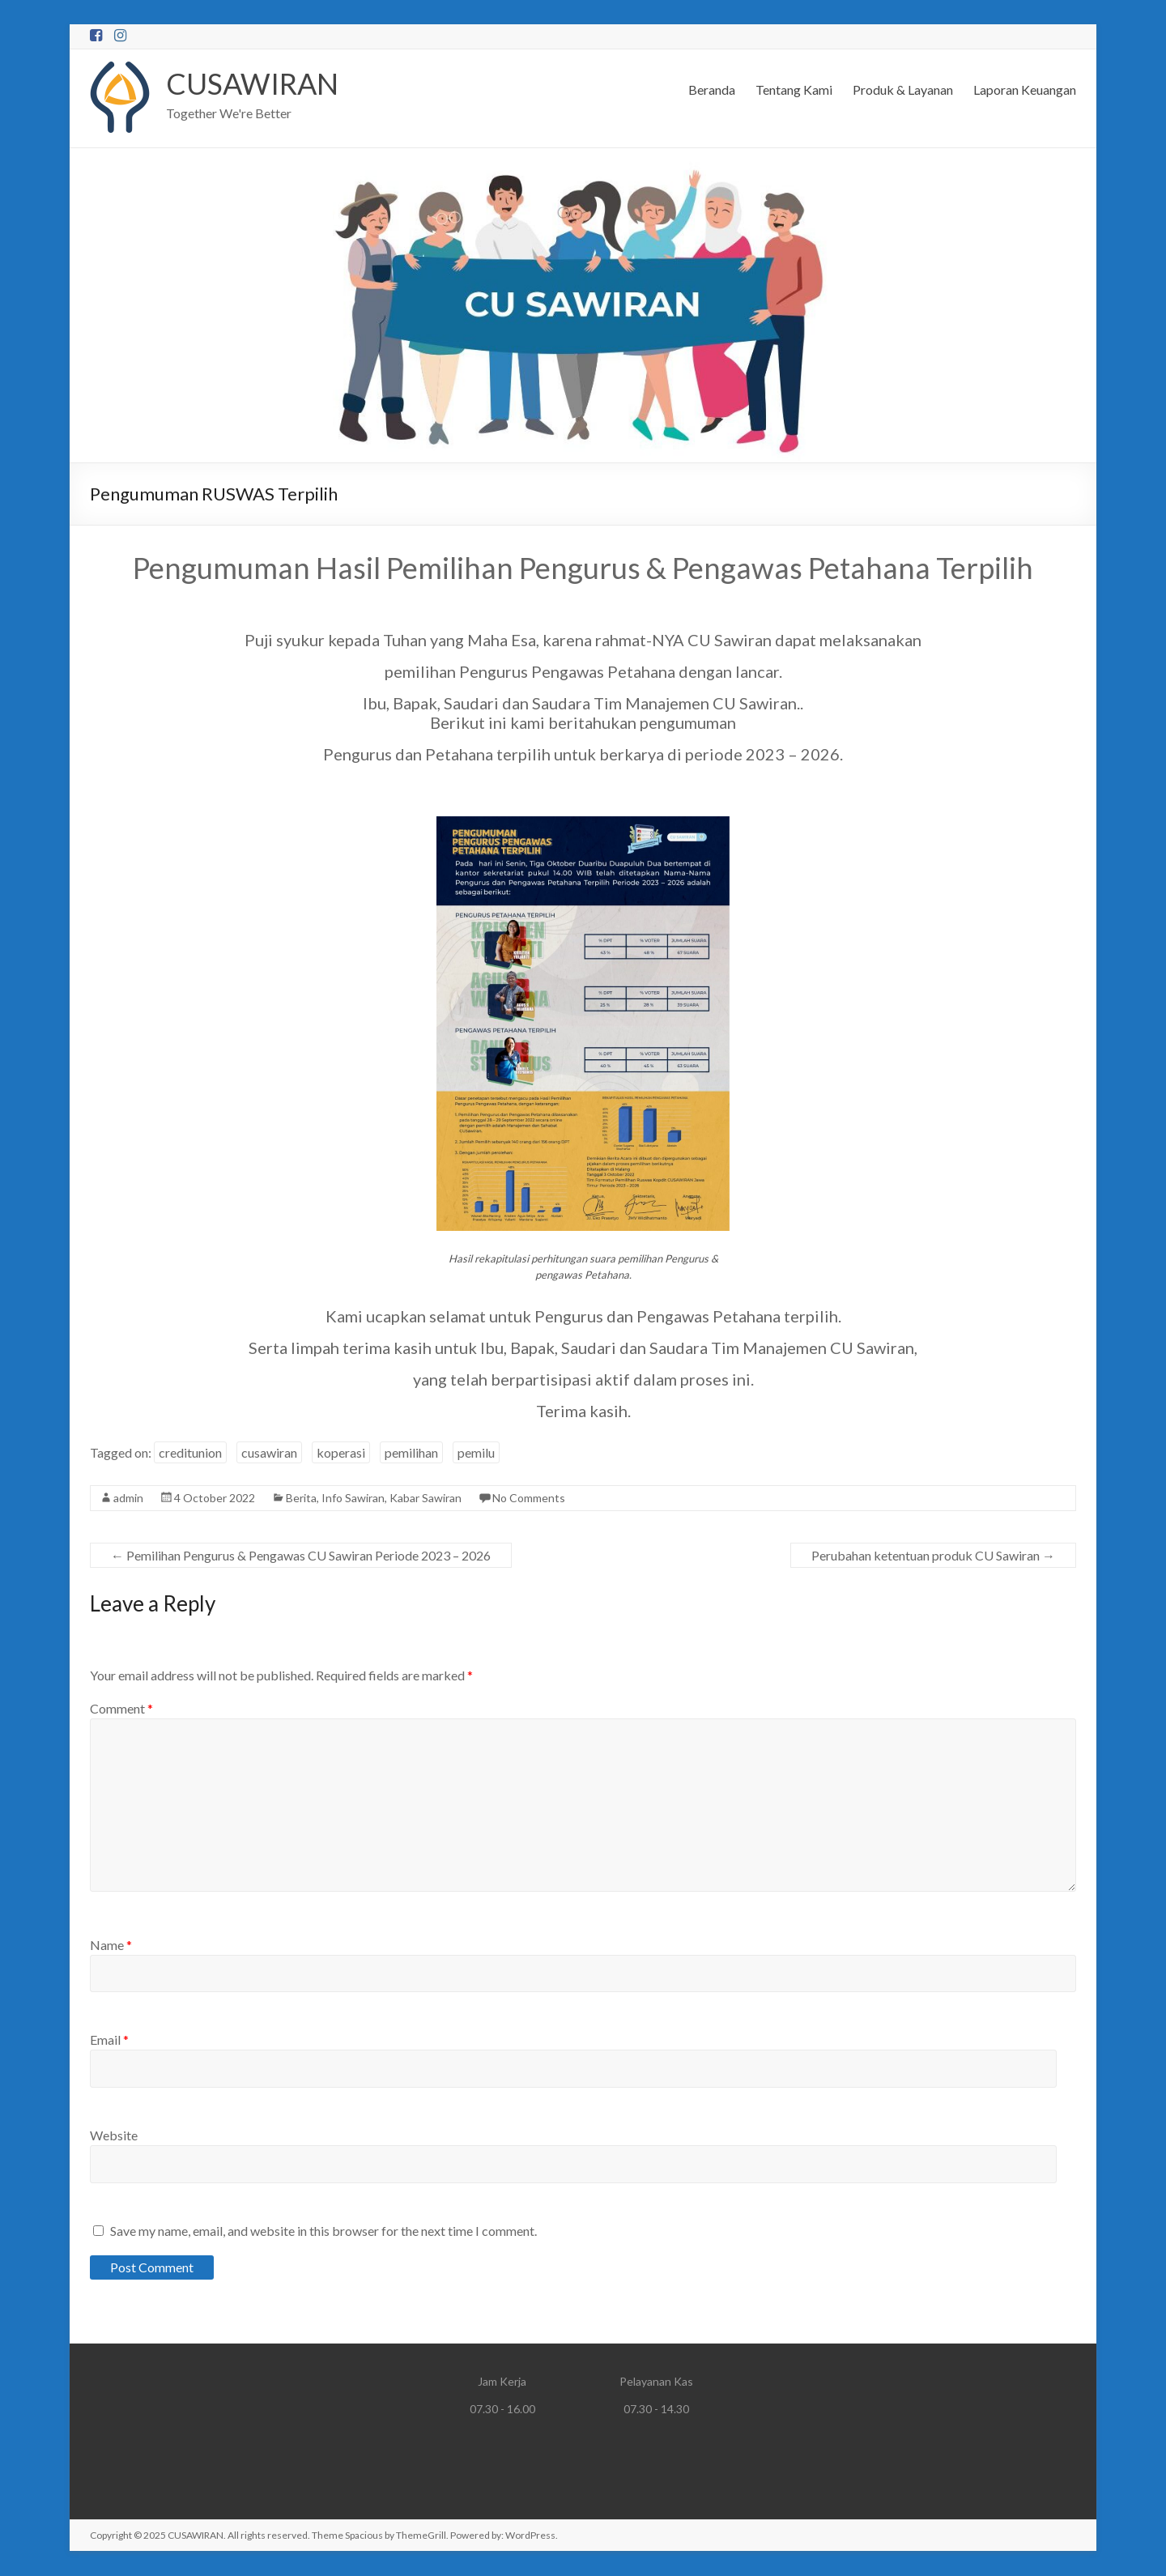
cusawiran (269, 1453)
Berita (301, 1498)
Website (114, 2136)
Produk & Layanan (903, 89)
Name (111, 1945)
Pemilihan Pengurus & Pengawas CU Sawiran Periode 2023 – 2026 (301, 1556)
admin (128, 1498)
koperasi (341, 1453)
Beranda (711, 89)
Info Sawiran (353, 1498)
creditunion (190, 1453)
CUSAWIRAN (252, 84)
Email (109, 2040)
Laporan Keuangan (1024, 89)
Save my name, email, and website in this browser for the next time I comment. (323, 2231)
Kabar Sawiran (425, 1498)
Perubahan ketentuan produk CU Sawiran (933, 1556)
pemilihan (411, 1453)
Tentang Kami (793, 89)
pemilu (476, 1453)
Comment (121, 1709)
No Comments (528, 1498)
